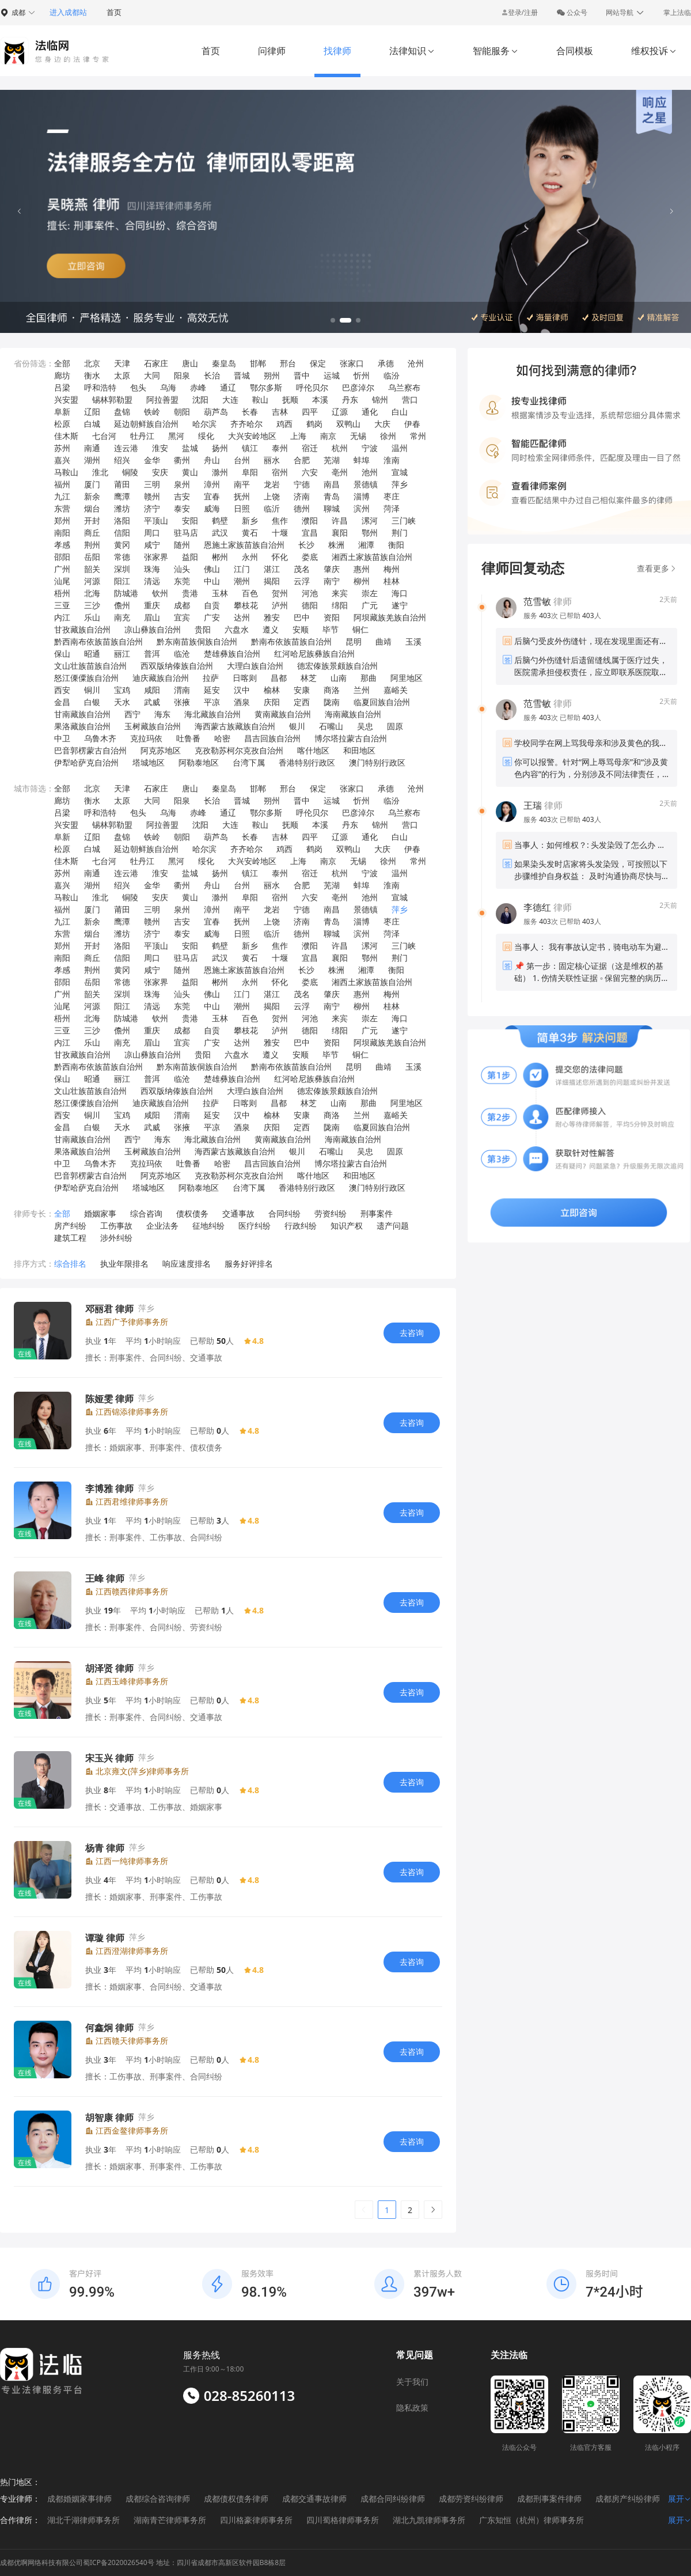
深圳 (122, 568)
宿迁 (310, 447)
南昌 (332, 484)
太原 (122, 375)
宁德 (302, 484)
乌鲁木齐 (100, 738)
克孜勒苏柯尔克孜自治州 (239, 750)
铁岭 (152, 411)
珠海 (152, 568)
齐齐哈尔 (246, 423)
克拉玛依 (146, 738)
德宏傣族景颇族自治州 (337, 665)
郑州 (62, 520)
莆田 (122, 484)
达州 (242, 617)
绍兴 (122, 459)
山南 (339, 677)
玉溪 (413, 641)
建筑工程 (70, 1237)
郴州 (220, 556)
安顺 (301, 629)
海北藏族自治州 (212, 714)
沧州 (416, 363)
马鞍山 (66, 472)
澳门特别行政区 (377, 762)
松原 (62, 423)
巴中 (302, 617)
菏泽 (392, 508)
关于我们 (412, 2381)
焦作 (280, 520)
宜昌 (310, 532)
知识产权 (347, 1225)
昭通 (92, 653)
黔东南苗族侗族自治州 (197, 641)
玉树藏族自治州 (152, 726)
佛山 (212, 568)
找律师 (337, 50)
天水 (122, 701)
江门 (242, 568)
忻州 (362, 375)
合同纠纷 (284, 1213)
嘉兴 (62, 459)
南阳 (62, 532)
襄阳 (340, 532)
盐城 (190, 447)
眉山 (152, 617)
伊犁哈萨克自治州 (86, 762)
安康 (302, 689)
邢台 (288, 363)
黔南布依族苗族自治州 (291, 641)
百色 (250, 593)
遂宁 (400, 605)
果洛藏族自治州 (82, 726)
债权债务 (192, 1213)
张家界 (156, 556)
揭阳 (272, 580)
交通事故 (238, 1213)
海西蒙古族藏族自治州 (235, 726)
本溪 (320, 399)
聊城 (332, 508)
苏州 (62, 447)
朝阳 (182, 411)
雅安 (272, 617)
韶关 (92, 568)
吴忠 (365, 726)
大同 (152, 375)
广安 (212, 617)
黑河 (176, 435)
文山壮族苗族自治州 (90, 665)
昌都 (279, 677)
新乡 (250, 520)
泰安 (182, 508)
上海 (298, 435)
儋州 (122, 605)
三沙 (92, 605)
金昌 (62, 701)
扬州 (220, 447)
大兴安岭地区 (252, 435)
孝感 (62, 544)
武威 (152, 701)
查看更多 (657, 568)
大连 (230, 399)
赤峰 (198, 387)
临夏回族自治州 (382, 701)
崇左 (370, 593)
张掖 (182, 701)
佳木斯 (66, 435)
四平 (310, 411)
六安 (310, 472)
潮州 (242, 580)
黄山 (190, 472)
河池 (310, 593)
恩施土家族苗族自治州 (244, 544)
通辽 (228, 387)
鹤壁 (220, 520)
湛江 (272, 568)
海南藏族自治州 (353, 714)
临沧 (182, 653)
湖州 (92, 459)
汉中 (242, 689)
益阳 (190, 556)
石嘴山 (331, 726)
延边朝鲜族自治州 (146, 423)
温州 (400, 447)
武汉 (220, 532)
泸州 (280, 605)
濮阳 (310, 520)
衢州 (182, 459)
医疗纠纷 (254, 1225)
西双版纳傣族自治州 (177, 665)
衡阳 (396, 544)
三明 (152, 484)
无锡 (358, 435)
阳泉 (182, 375)
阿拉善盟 (162, 399)
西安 (62, 689)
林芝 (309, 677)
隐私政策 (412, 2407)
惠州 (362, 568)
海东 (162, 714)
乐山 (92, 617)
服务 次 (541, 615)
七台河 (104, 435)
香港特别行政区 (307, 762)
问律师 (272, 50)
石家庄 (156, 363)
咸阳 (152, 689)
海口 (400, 593)
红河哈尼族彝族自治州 (314, 653)
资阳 (332, 617)
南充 (122, 617)
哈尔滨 (204, 423)
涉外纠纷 (116, 1237)
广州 (62, 568)
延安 (212, 689)
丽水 (272, 459)
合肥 (302, 459)
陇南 (332, 701)
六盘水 (237, 629)
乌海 (168, 387)
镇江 (250, 447)
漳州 (212, 484)
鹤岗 (314, 423)
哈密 (222, 738)
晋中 (302, 375)
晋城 (242, 375)
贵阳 (203, 629)
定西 (302, 701)
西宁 (132, 714)
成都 (182, 605)
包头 (138, 387)
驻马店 (186, 532)
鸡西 (284, 423)
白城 (92, 423)
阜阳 (250, 472)
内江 (62, 617)
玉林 (220, 593)
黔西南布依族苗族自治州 (98, 641)
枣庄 (392, 496)
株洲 (336, 544)
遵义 (271, 629)
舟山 (212, 459)
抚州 (242, 496)
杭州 (340, 447)
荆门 (400, 532)
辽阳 (92, 411)
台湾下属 (249, 762)
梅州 (392, 568)
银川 (297, 726)
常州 (418, 435)
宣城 (400, 472)
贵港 (190, 593)
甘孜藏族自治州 (82, 629)
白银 (92, 701)
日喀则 (245, 677)
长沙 (306, 544)
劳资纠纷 (330, 1213)
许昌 (340, 520)
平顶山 (156, 520)
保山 (62, 653)
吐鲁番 (188, 738)
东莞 (182, 580)
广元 (370, 605)
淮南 (392, 459)
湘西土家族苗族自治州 (372, 556)
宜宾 (182, 617)
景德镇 (366, 484)
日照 (242, 508)
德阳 (310, 605)
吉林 (280, 411)
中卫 (62, 738)
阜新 (62, 411)
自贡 (212, 605)
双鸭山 (348, 423)
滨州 (362, 508)
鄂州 (370, 532)
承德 (386, 363)
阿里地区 (406, 677)
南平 (242, 484)
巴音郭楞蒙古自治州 (90, 750)
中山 (212, 580)
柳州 (362, 580)
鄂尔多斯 (266, 387)
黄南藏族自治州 (283, 714)
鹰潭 (122, 496)
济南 (302, 496)
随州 (182, 544)
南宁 (332, 580)
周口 (152, 532)
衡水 (92, 375)
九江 (62, 496)
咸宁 (152, 544)
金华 (152, 459)
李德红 (537, 907)
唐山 (190, 363)
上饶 (272, 496)
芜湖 (332, 459)
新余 (92, 496)
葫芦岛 (216, 411)
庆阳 (272, 701)
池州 (370, 472)
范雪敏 (537, 601)
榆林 (272, 689)
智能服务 (495, 50)
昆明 (354, 641)
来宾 (340, 593)
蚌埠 (362, 459)
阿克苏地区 (161, 750)
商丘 (92, 532)
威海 (212, 508)
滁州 (220, 472)
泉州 (182, 484)
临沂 (272, 508)
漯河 (370, 520)
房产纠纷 (70, 1225)
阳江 (122, 580)
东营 (62, 508)
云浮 (302, 580)
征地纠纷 (208, 1225)
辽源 (340, 411)
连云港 (126, 447)
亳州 (340, 472)
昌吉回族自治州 (272, 738)
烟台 (92, 508)
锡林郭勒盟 (112, 399)
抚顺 (290, 399)
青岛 (332, 496)
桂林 (392, 580)
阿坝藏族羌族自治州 (390, 617)
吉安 (182, 496)
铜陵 (130, 472)
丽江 (122, 653)
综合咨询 (146, 1213)
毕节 (330, 629)
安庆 (160, 472)
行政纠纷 (300, 1225)
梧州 (62, 593)
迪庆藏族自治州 (160, 677)
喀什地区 (313, 750)
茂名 (302, 568)
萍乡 (400, 484)
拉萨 (211, 677)
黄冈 (122, 544)
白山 (400, 411)
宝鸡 (122, 689)
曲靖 (383, 641)
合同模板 (574, 50)
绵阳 (340, 605)
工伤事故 (116, 1225)
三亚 (62, 605)
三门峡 (404, 520)
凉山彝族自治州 (152, 629)
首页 (114, 12)
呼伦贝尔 (312, 387)
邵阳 (62, 556)
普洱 (152, 653)
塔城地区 (148, 762)
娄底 (310, 556)
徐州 (388, 435)
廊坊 (62, 375)
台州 (242, 459)
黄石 (250, 532)
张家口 (352, 363)
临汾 (392, 375)
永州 (250, 556)
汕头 (182, 568)
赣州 (152, 496)
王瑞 (532, 805)
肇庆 (332, 568)
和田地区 (359, 750)
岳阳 (92, 556)
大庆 (382, 423)
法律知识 (412, 50)
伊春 (412, 423)
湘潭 (366, 544)
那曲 (368, 677)
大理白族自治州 (255, 665)
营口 (410, 399)
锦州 (380, 399)
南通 (92, 447)
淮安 (160, 447)
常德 (122, 556)
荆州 (92, 544)
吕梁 (62, 387)
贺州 (280, 593)
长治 (212, 375)
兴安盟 (66, 399)
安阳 (190, 520)
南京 (328, 435)
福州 (62, 484)
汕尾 (62, 580)
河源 (92, 580)
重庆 (152, 605)
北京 (92, 363)
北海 (92, 593)
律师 (547, 601)
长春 (250, 411)
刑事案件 (376, 1213)
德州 (302, 508)
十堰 (280, 532)
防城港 (126, 593)
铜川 (92, 689)
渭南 (182, 689)
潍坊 (122, 508)
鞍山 (260, 399)
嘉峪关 (396, 689)
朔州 (272, 375)
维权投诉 (654, 50)
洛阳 (122, 520)
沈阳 (200, 399)
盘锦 (122, 411)
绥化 (206, 435)
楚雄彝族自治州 (232, 653)
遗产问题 (393, 1225)
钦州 (160, 593)
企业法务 (162, 1225)
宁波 (370, 447)
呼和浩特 (100, 387)
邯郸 (258, 363)
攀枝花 (246, 605)
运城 (332, 375)
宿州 (280, 472)
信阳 (122, 532)
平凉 (212, 701)
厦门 (92, 484)
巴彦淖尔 (358, 387)
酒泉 (242, 701)
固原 (395, 726)
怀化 (280, 556)
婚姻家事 (100, 1213)
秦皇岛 (224, 363)
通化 (370, 411)
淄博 (362, 496)
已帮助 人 (580, 615)
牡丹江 (142, 435)
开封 (92, 520)
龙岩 (272, 484)
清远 (152, 580)
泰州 (280, 447)
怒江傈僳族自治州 (86, 677)
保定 (318, 363)
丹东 (350, 399)
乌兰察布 (404, 387)
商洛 (332, 689)
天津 (122, 363)
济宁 (152, 508)
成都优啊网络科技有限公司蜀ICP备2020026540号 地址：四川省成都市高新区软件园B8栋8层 (143, 2562)
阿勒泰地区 (199, 762)
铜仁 (360, 629)
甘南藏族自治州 (82, 714)
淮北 (100, 472)
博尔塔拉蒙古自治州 (350, 738)
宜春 (212, 496)
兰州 (362, 689)
